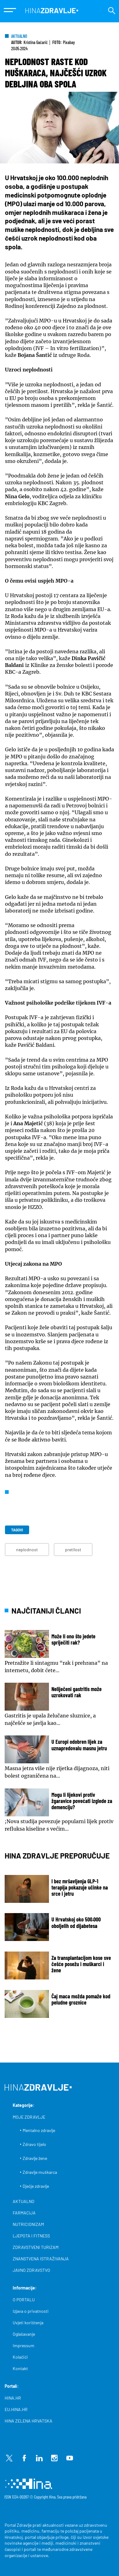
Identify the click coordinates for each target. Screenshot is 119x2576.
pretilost (73, 1549)
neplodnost (27, 1549)
